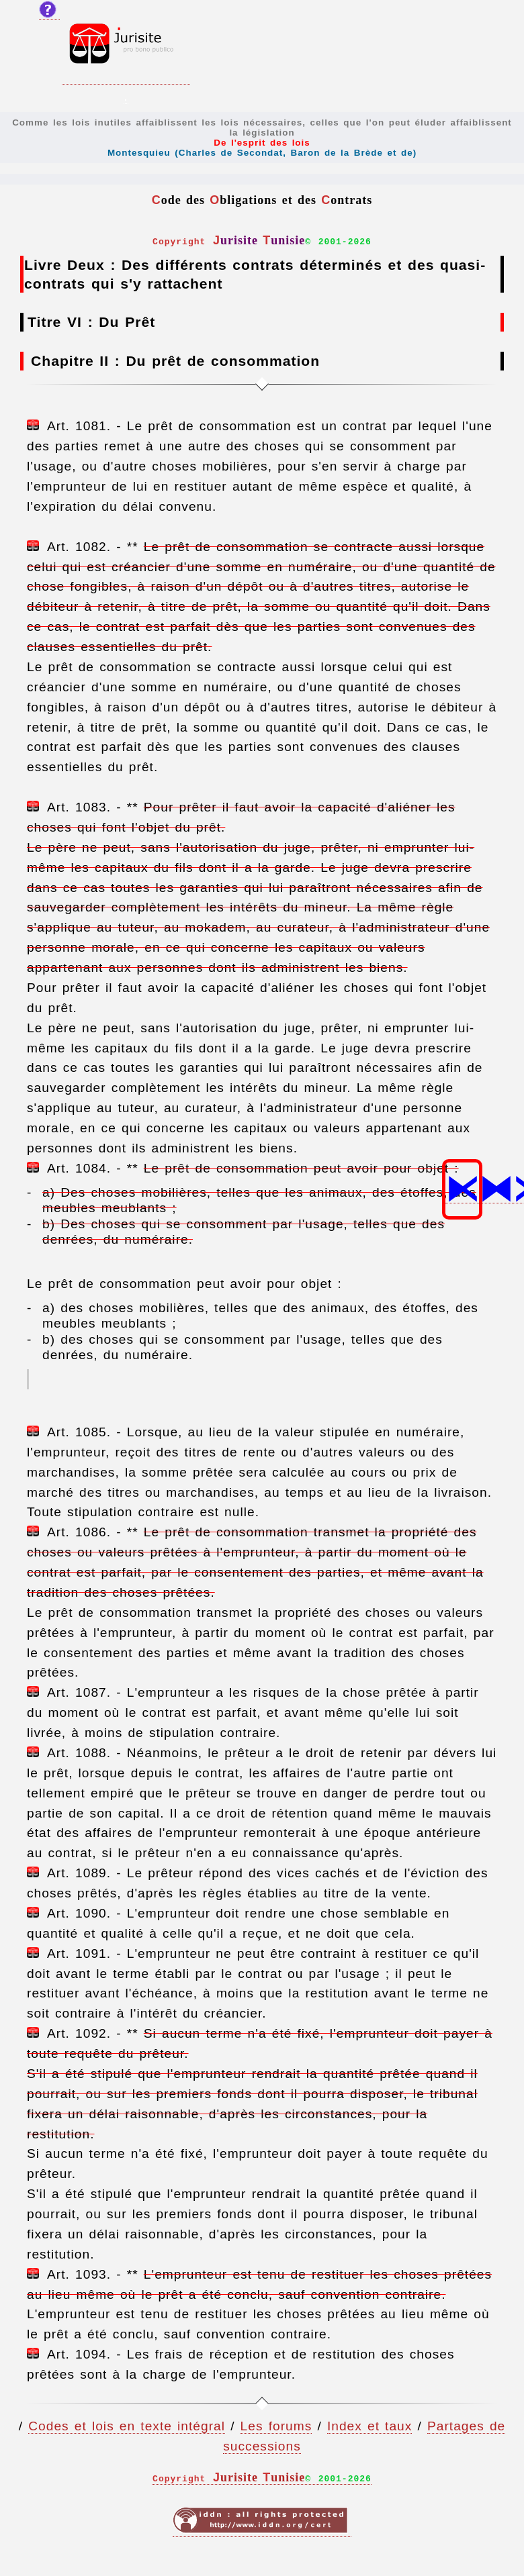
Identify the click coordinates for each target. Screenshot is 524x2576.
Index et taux (369, 2426)
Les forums (276, 2426)
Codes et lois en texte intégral (126, 2426)
